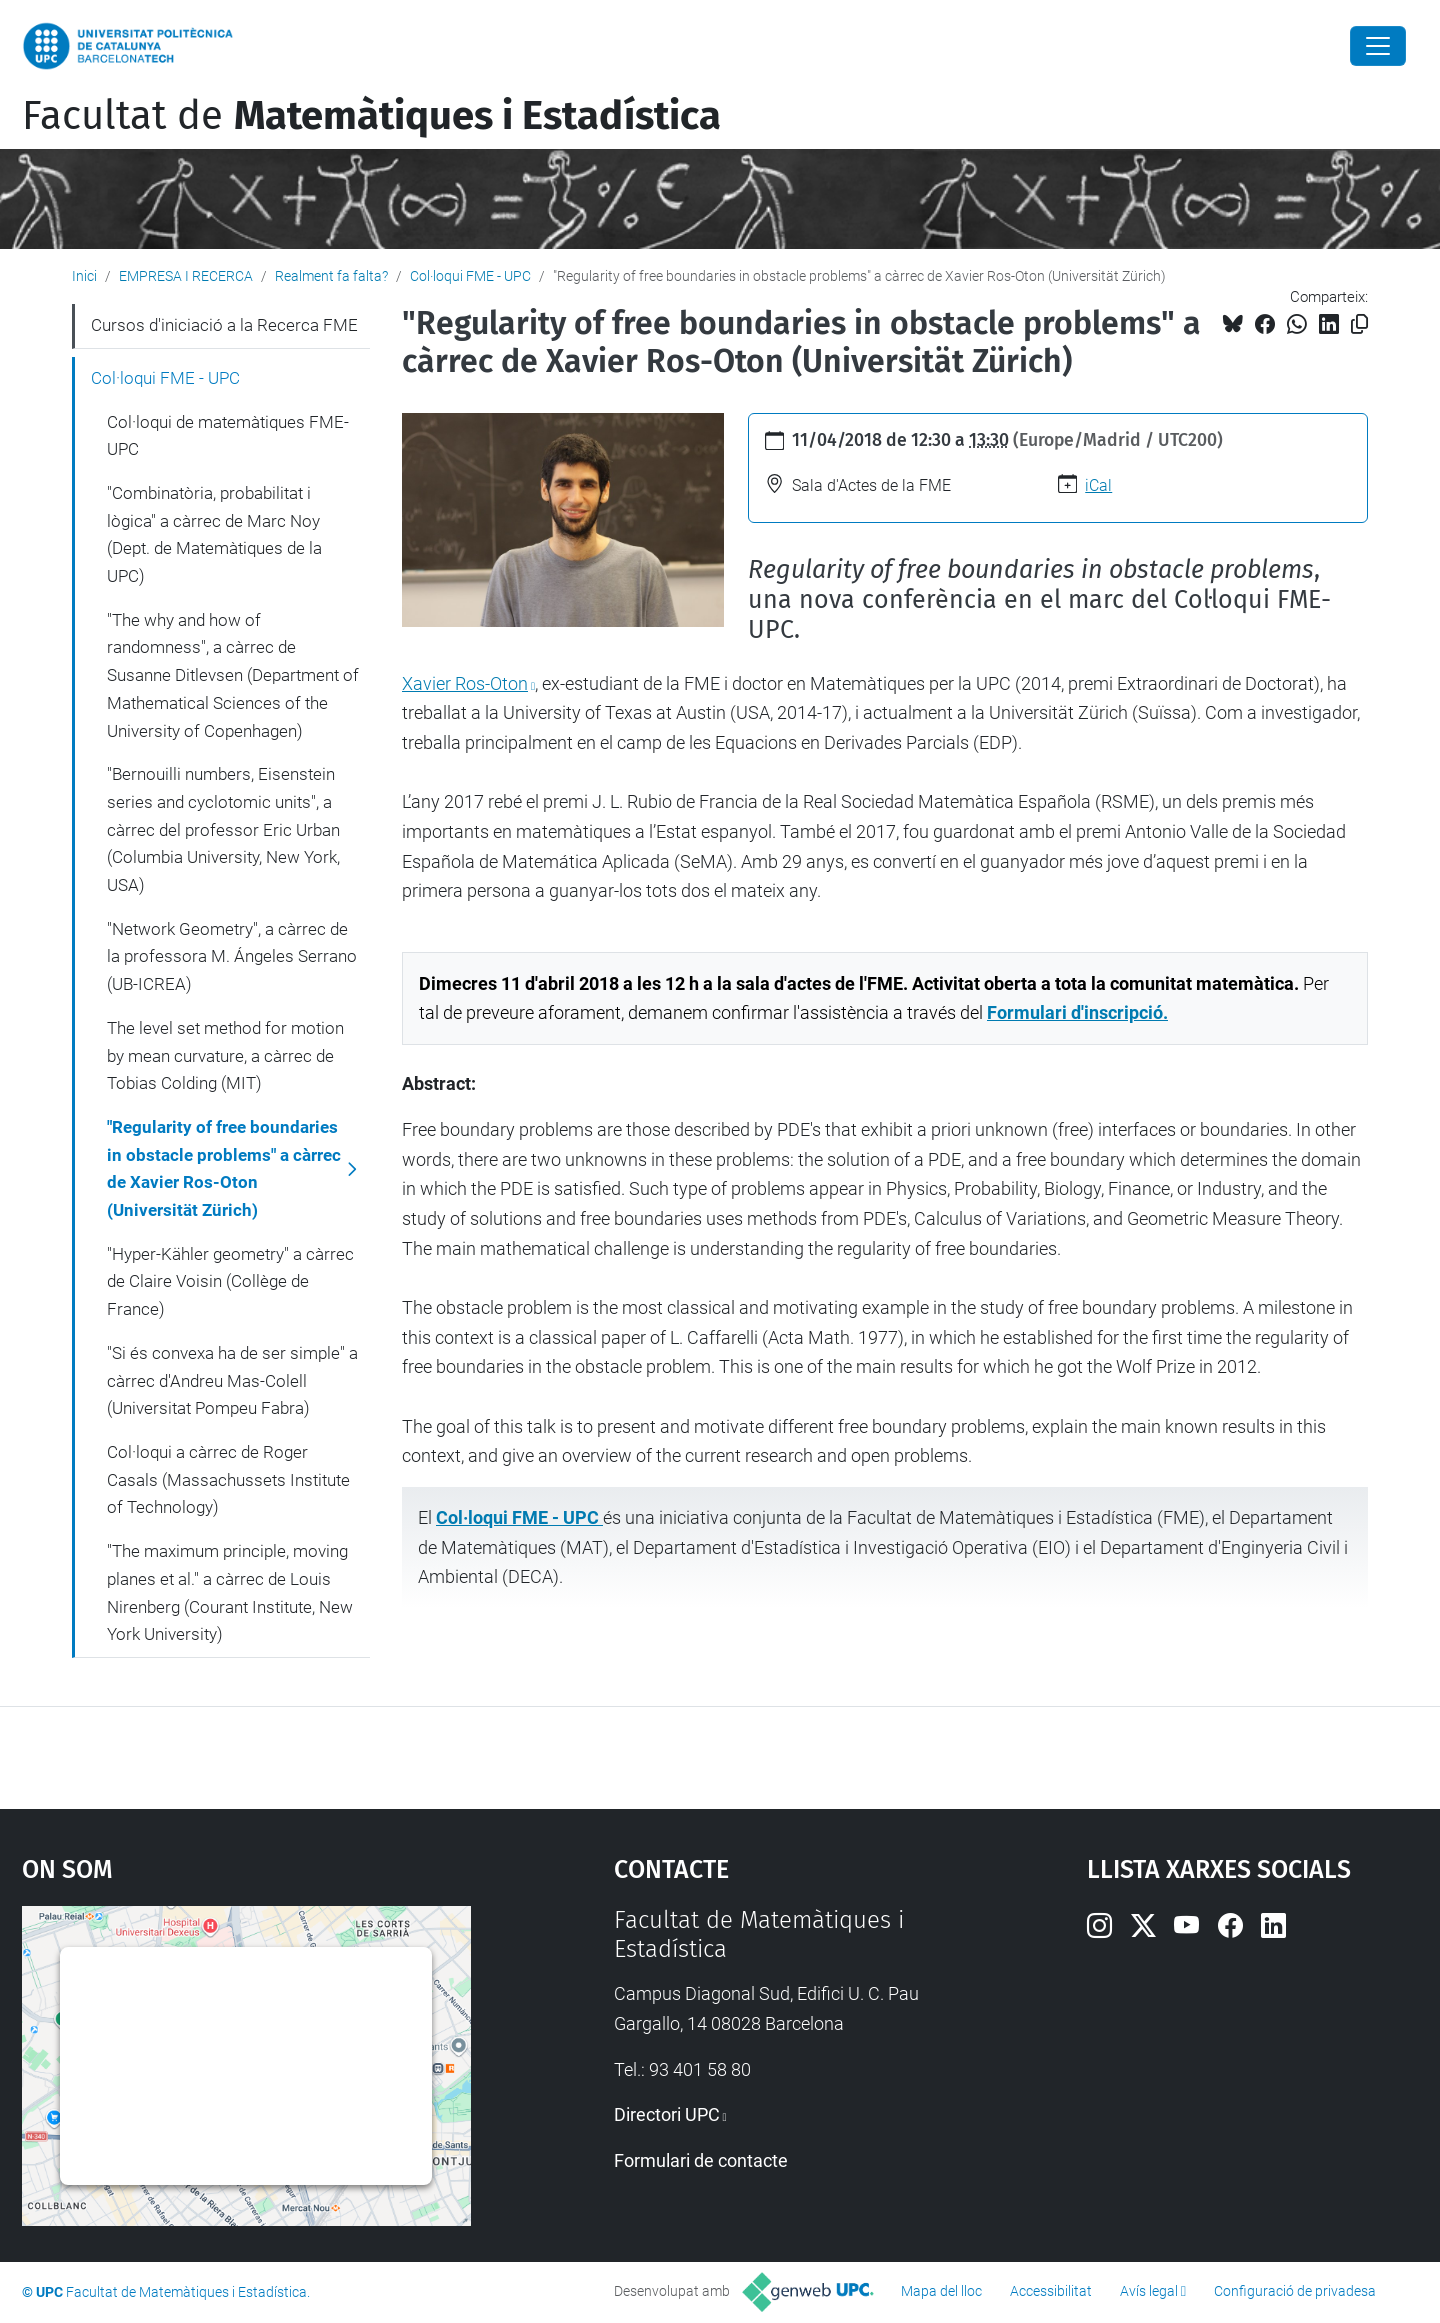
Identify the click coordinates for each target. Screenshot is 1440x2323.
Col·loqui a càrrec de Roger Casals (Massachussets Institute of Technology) (228, 1479)
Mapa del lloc (941, 2291)
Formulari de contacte (701, 2160)
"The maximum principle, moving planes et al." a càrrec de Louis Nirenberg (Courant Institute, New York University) (230, 1592)
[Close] (1378, 46)
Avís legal (1149, 2291)
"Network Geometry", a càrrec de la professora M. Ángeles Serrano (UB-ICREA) (232, 956)
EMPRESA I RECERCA (186, 276)
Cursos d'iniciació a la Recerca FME (224, 325)
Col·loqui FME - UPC (470, 276)
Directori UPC (667, 2114)
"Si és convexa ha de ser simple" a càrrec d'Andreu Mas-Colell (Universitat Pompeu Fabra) (232, 1380)
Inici (84, 276)
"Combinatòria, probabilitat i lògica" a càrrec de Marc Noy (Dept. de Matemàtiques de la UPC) (214, 534)
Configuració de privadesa (1295, 2291)
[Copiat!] (1359, 324)
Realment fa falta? (331, 276)
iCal (1098, 485)
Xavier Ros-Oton (465, 683)
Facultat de (371, 116)
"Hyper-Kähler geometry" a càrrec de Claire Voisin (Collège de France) (230, 1281)
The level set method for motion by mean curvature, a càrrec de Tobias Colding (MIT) (225, 1055)
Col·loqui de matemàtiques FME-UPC (228, 436)
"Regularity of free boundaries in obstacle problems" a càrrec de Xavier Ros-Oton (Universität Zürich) (224, 1168)
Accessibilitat (1051, 2291)
